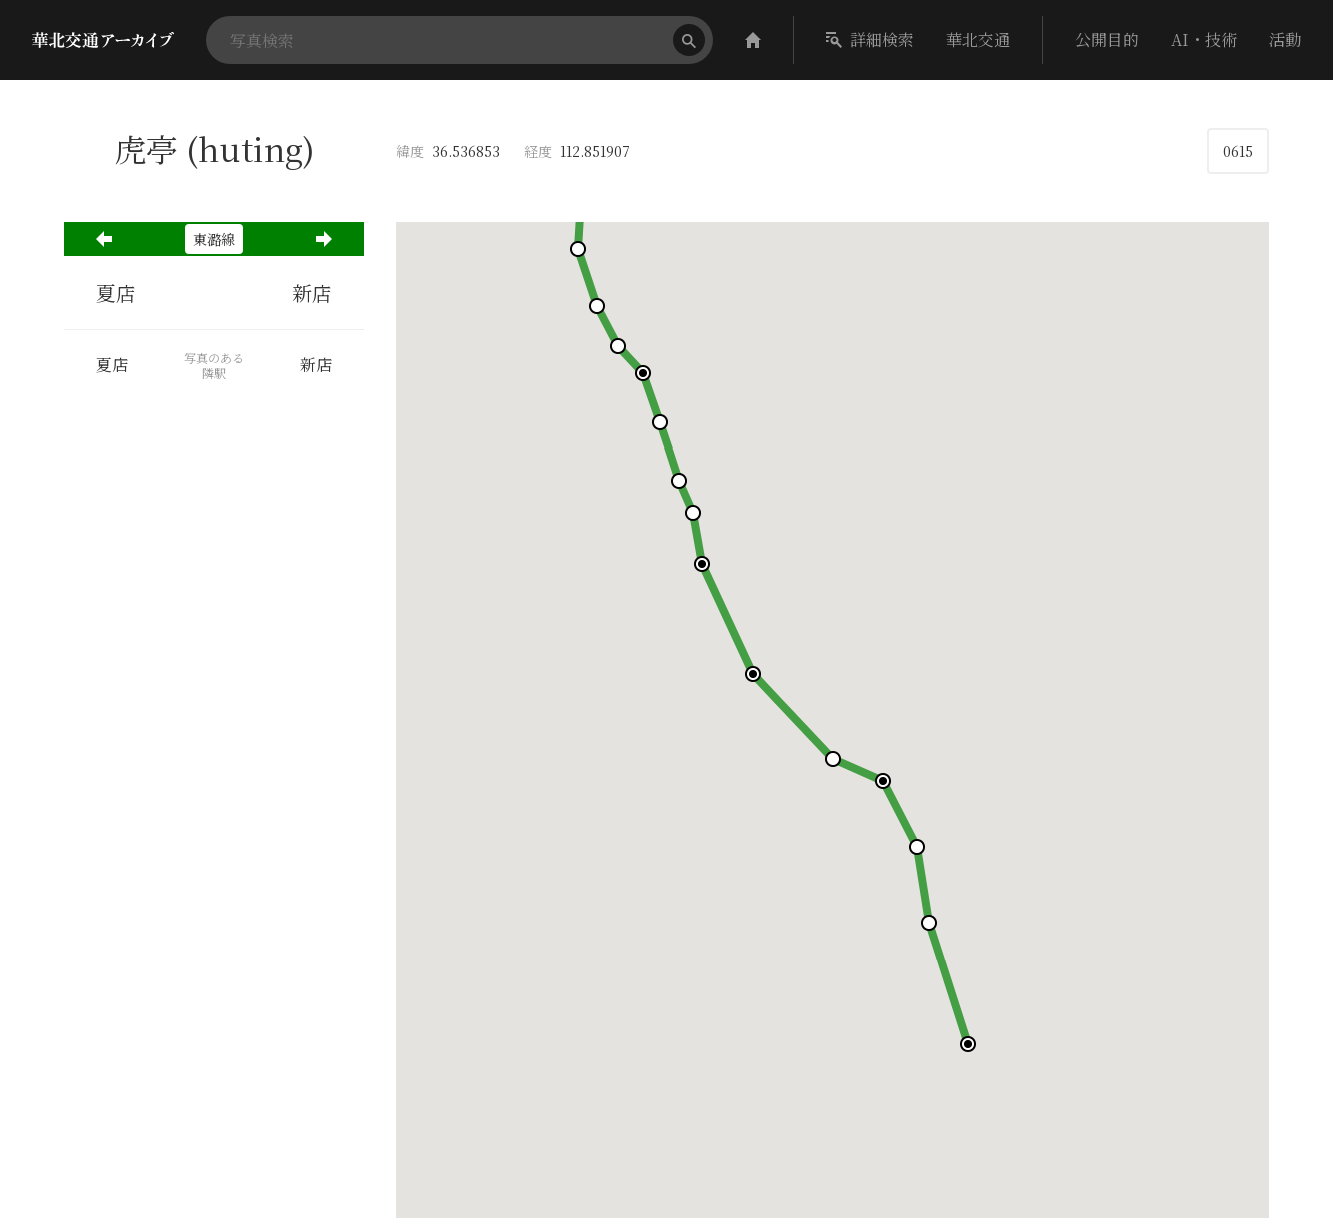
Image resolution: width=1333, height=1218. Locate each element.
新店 (312, 292)
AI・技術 (1204, 39)
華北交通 (978, 39)
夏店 (116, 292)
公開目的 (1107, 39)
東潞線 (214, 239)
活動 (1285, 39)
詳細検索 (870, 39)
